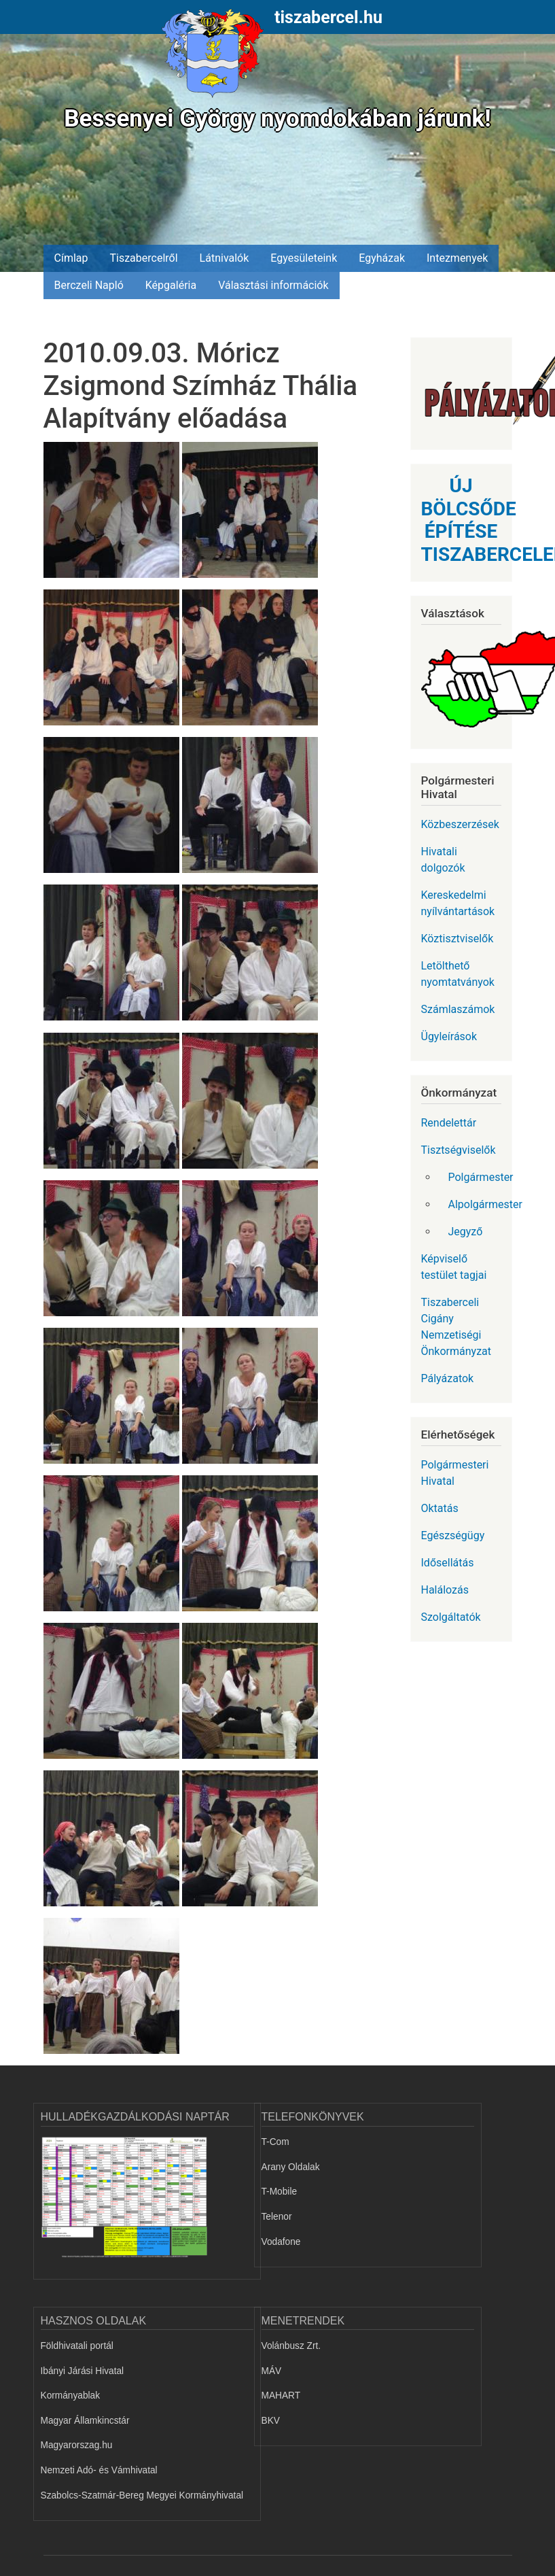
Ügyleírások (449, 1036)
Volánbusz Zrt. (291, 2346)
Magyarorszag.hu (77, 2445)
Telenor (277, 2217)
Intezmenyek (457, 258)
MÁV (272, 2371)
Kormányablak (71, 2395)
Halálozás (445, 1589)
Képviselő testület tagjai (454, 1267)
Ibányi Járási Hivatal (82, 2371)
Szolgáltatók (451, 1617)
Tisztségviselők (458, 1150)
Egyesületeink (303, 258)
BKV (271, 2421)
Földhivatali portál (77, 2346)
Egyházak (382, 258)
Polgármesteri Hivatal (455, 1473)
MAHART (281, 2395)
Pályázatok (447, 1378)
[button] (112, 514)
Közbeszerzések (460, 824)
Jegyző (465, 1231)
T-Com (275, 2142)
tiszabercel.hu (328, 17)
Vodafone (281, 2242)
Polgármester (480, 1177)
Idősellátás (447, 1562)
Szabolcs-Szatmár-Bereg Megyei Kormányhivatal (142, 2495)
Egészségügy (453, 1535)
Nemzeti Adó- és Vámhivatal (99, 2470)
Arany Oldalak (291, 2167)
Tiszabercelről (143, 258)
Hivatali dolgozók (443, 859)
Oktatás (440, 1508)
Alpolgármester (480, 1204)
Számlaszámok (458, 1009)
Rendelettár (449, 1122)
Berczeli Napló (89, 285)
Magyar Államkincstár (85, 2421)
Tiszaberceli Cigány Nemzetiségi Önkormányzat (456, 1327)
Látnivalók (224, 258)
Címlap (71, 258)
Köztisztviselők (457, 938)
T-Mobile (280, 2191)
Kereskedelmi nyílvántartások (458, 903)
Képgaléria (170, 285)
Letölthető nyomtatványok (458, 974)
